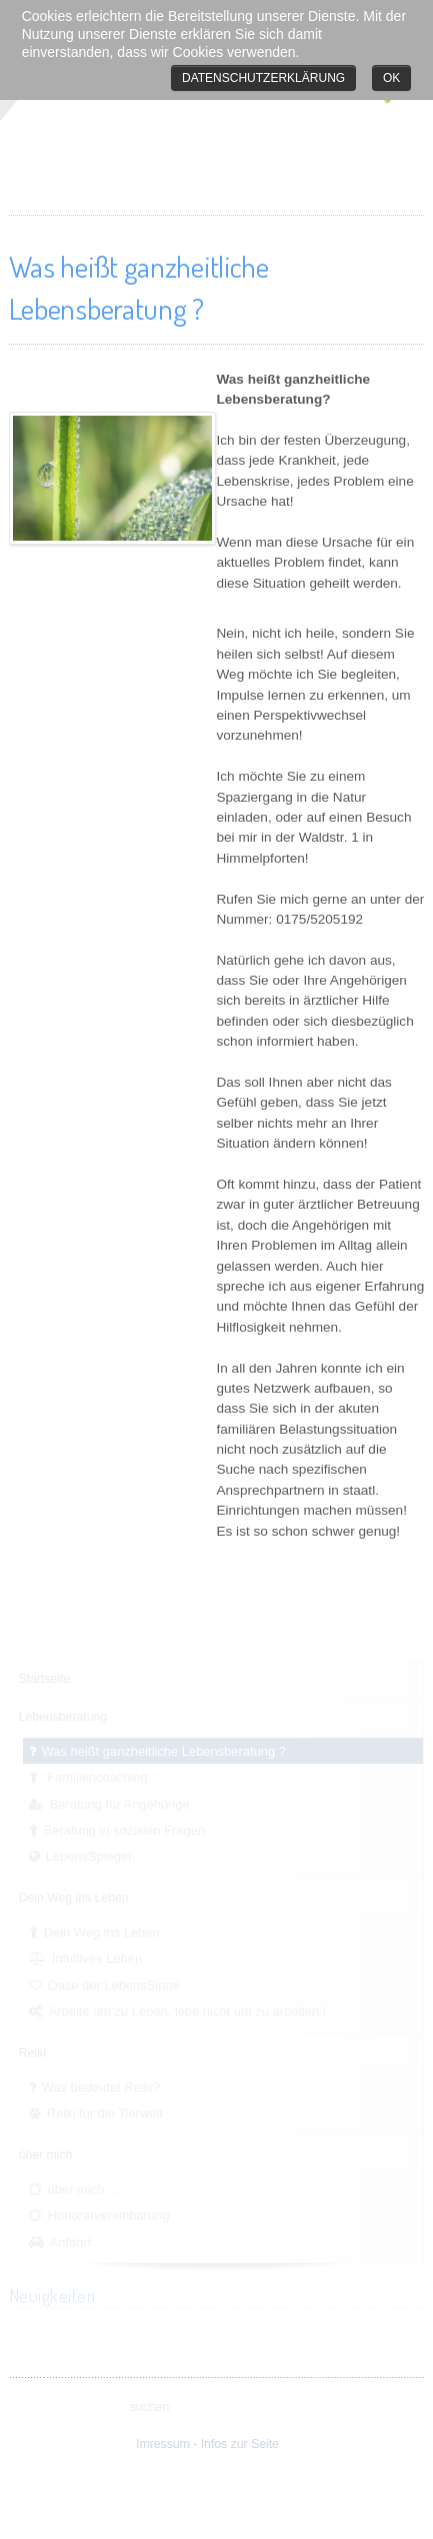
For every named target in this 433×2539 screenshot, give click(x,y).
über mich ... (83, 2187)
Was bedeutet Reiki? (101, 2085)
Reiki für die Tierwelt (105, 2111)
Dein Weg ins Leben (74, 1896)
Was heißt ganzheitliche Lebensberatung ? (164, 1749)
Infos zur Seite (237, 2444)
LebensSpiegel (88, 1855)
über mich (46, 2153)
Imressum (160, 2444)
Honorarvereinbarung (109, 2214)
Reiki (32, 2051)
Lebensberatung (63, 1715)
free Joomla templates (217, 2522)
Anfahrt (71, 2240)
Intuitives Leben (97, 1957)
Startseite (45, 1677)
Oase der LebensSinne (114, 1983)
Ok (391, 78)
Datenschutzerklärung (263, 78)
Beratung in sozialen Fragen (124, 1828)
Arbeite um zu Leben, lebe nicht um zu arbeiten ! (188, 2009)
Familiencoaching (96, 1775)
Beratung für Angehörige (120, 1802)
